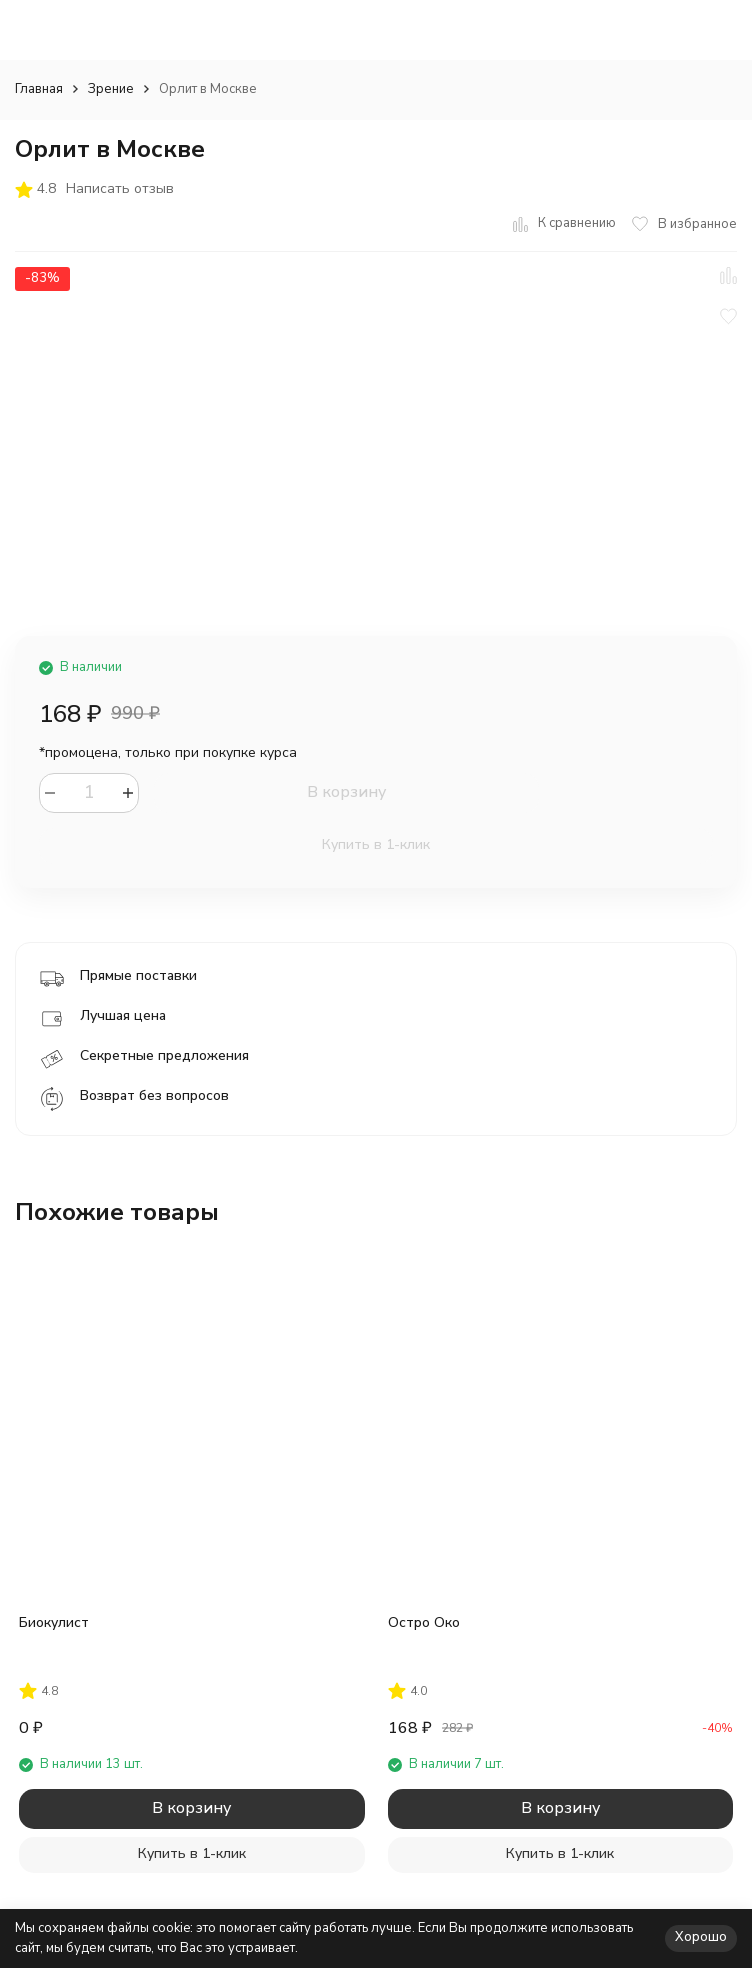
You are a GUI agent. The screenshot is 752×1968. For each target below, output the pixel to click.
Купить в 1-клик (376, 844)
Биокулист (54, 1622)
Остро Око (424, 1622)
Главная (39, 89)
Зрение (111, 89)
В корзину (346, 792)
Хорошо (701, 1937)
